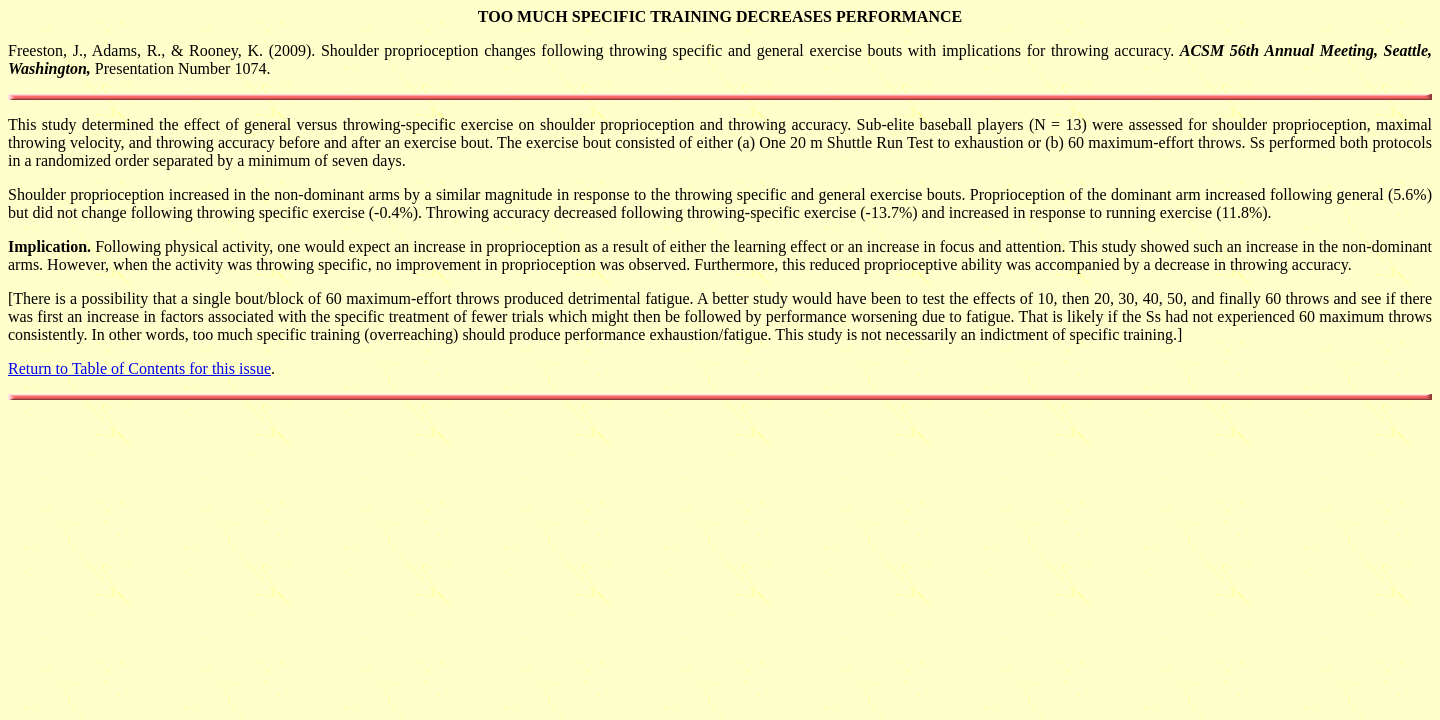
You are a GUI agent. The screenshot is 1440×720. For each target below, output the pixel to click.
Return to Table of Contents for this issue (139, 368)
